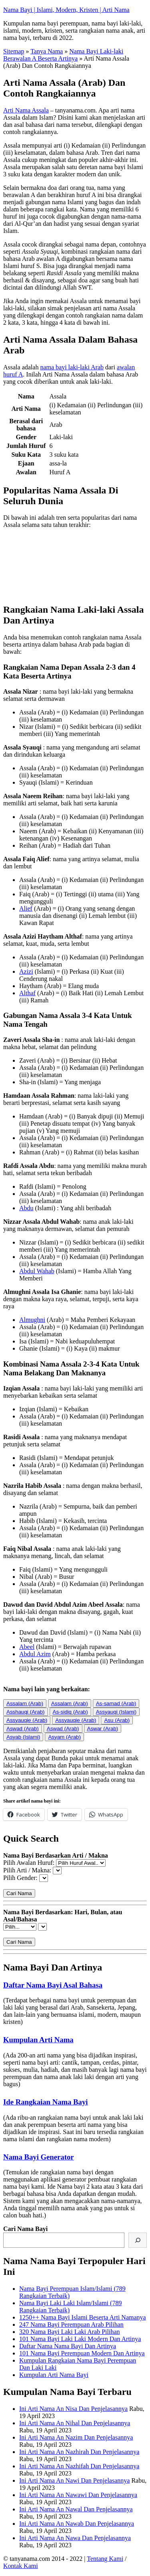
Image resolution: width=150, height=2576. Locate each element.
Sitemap (13, 51)
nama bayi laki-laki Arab (72, 367)
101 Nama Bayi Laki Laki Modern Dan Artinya (80, 2338)
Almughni (32, 1319)
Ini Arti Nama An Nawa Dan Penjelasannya (75, 2538)
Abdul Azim (35, 1654)
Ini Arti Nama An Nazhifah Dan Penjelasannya (79, 2466)
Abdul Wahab (36, 1271)
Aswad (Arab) (22, 1729)
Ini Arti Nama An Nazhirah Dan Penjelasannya (79, 2451)
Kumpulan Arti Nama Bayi (53, 2374)
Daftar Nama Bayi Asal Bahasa (52, 1985)
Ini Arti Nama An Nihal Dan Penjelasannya (74, 2423)
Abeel (26, 1646)
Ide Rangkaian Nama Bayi (45, 2102)
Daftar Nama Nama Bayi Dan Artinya (67, 2346)
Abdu (26, 1208)
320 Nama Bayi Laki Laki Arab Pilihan (69, 2331)
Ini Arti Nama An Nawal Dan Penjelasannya (75, 2509)
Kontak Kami (20, 2565)
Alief (25, 908)
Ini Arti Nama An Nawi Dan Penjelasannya (74, 2480)
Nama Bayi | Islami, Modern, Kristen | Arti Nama (66, 9)
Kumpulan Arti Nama (38, 2040)
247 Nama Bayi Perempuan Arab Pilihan (71, 2324)
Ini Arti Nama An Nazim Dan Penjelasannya (76, 2437)
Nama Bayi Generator (38, 2157)
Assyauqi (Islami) (116, 1712)
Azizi (26, 971)
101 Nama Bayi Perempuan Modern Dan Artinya (82, 2353)
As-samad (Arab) (116, 1703)
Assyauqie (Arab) (26, 1720)
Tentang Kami (105, 2558)
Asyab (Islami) (23, 1737)
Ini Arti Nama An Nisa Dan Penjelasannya (73, 2408)
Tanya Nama (46, 51)
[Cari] (137, 2240)
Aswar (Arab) (102, 1729)
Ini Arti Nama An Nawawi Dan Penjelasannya (78, 2494)
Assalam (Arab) (24, 1703)
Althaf (27, 993)
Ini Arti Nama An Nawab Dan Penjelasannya (76, 2523)
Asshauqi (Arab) (25, 1712)
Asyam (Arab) (64, 1737)
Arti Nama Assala (26, 110)
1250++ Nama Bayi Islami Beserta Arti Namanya (82, 2317)
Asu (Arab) (117, 1720)
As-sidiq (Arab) (70, 1712)
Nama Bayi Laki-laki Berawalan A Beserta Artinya (63, 55)
